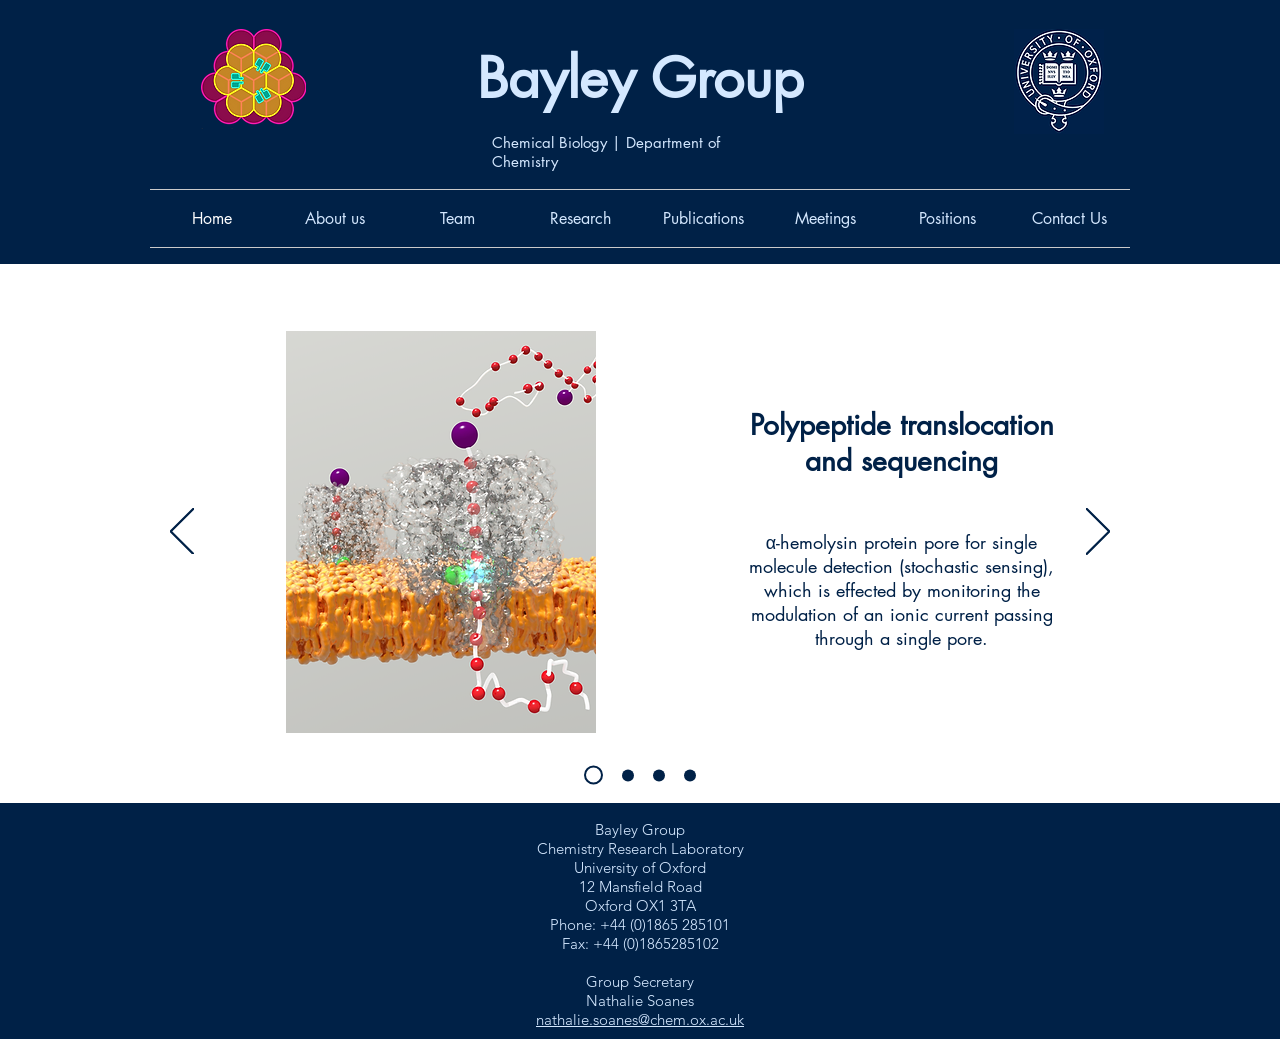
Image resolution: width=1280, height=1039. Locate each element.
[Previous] (182, 533)
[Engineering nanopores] (690, 775)
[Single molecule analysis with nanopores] (593, 775)
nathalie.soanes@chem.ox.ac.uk (640, 1019)
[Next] (1098, 533)
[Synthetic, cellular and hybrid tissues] (659, 775)
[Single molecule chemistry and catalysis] (628, 775)
